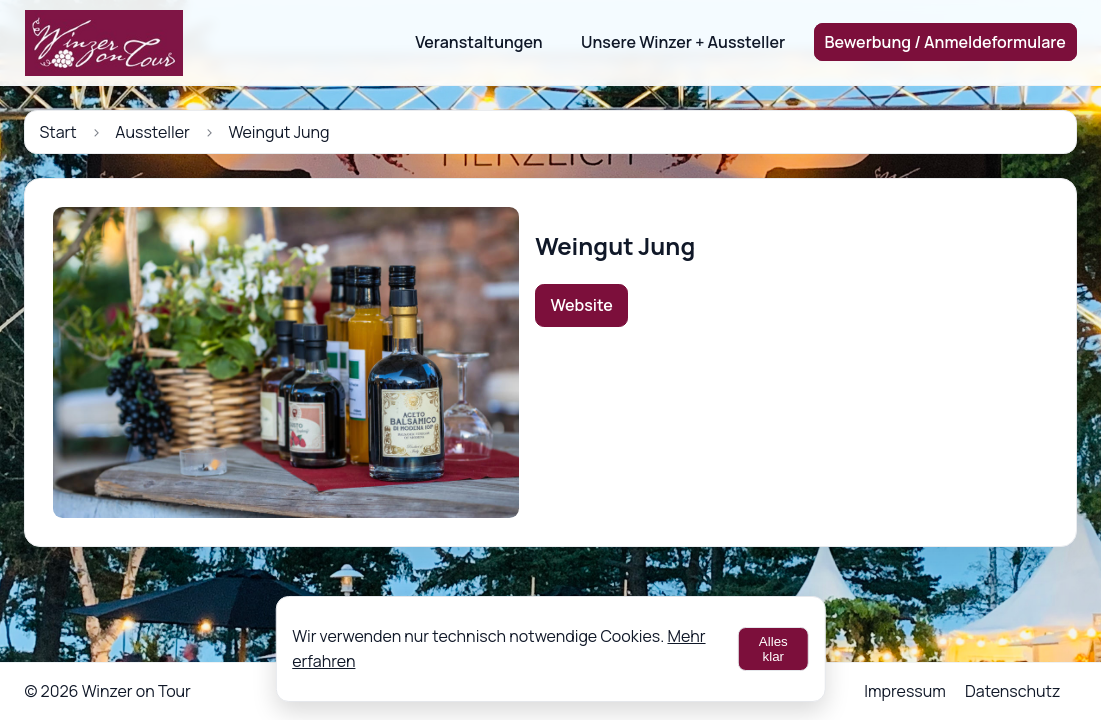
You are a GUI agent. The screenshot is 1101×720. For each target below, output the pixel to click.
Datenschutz (1012, 691)
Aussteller (152, 132)
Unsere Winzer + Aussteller (683, 42)
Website (582, 305)
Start (57, 132)
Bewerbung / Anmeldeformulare (945, 42)
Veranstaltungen (479, 42)
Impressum (905, 691)
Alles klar (773, 649)
